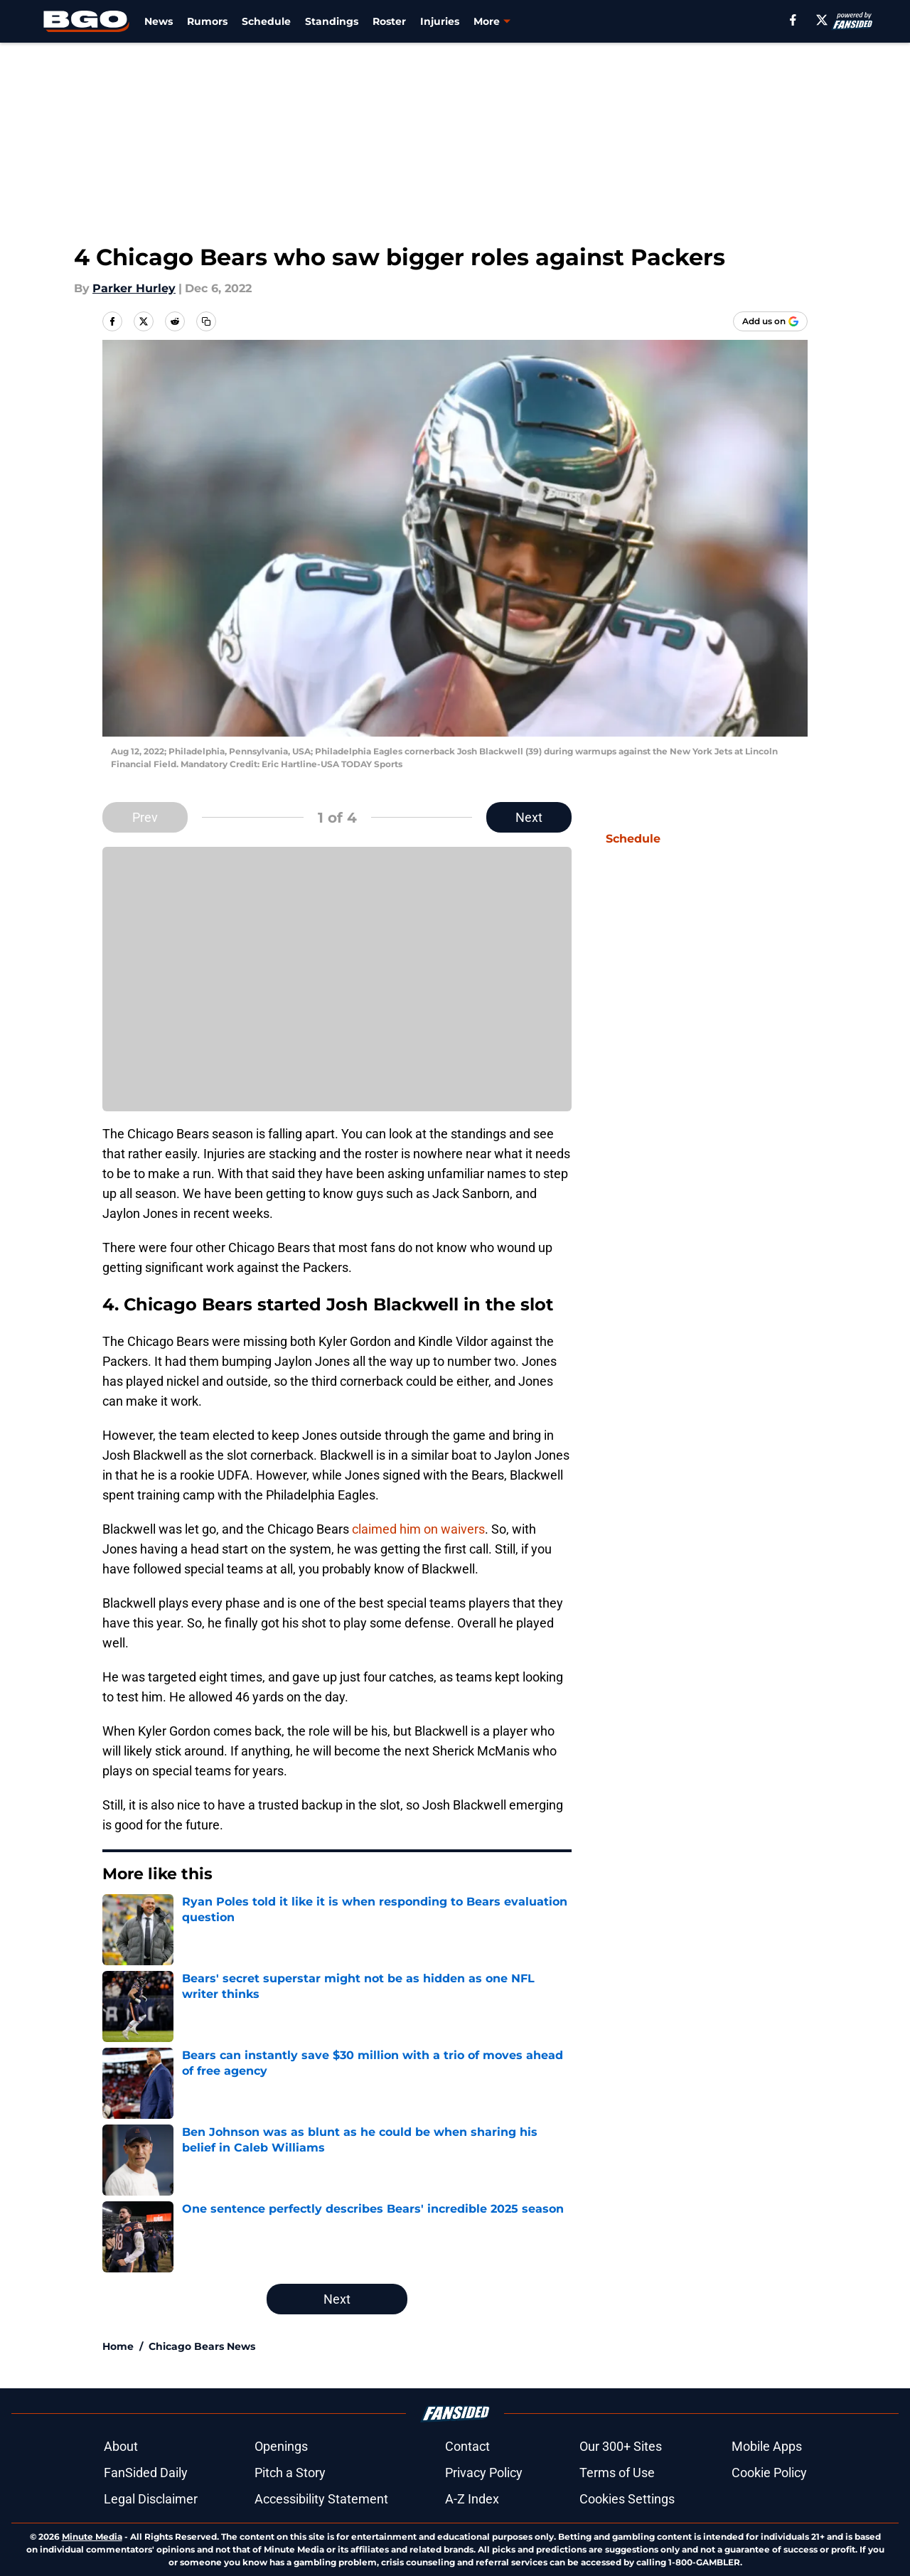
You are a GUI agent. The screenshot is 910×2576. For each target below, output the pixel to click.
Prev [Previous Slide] (145, 817)
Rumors (207, 21)
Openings (281, 2446)
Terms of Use (617, 2472)
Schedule (266, 21)
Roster (389, 21)
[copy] (206, 321)
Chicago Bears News (202, 2346)
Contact (467, 2446)
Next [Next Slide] (528, 817)
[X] (822, 20)
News (158, 21)
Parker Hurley (134, 288)
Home (118, 2346)
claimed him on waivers (418, 1529)
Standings (331, 21)
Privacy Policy (484, 2472)
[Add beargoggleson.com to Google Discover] (770, 321)
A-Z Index (472, 2498)
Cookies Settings (627, 2498)
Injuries (439, 21)
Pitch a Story (290, 2472)
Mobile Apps (767, 2446)
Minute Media (92, 2536)
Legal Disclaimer (151, 2498)
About (121, 2446)
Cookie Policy (769, 2472)
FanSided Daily (146, 2472)
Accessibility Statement (321, 2498)
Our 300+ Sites (620, 2446)
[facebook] (793, 20)
